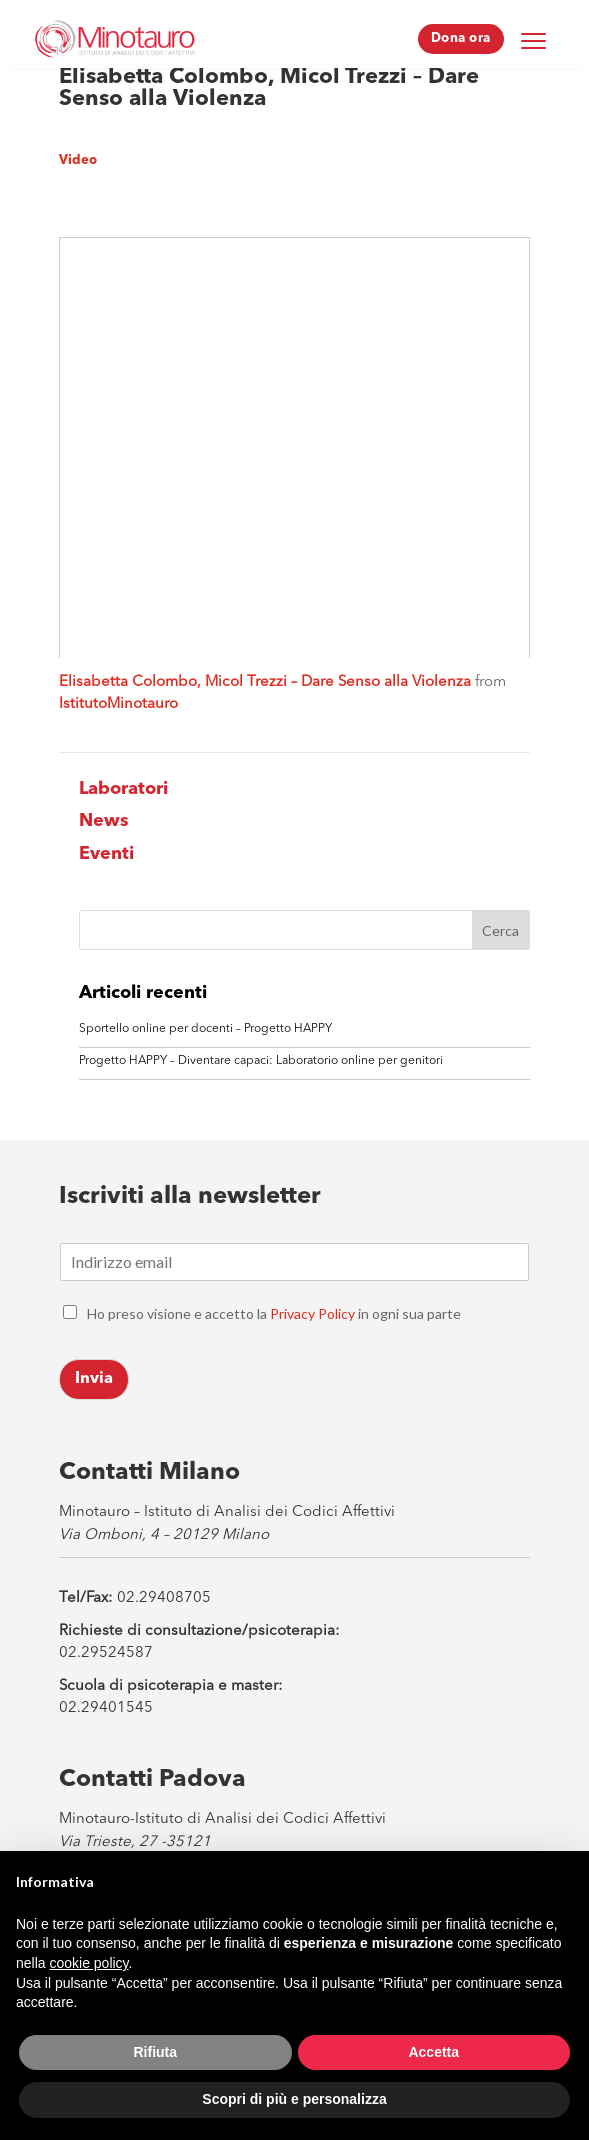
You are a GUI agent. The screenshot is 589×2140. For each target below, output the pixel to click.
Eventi (106, 854)
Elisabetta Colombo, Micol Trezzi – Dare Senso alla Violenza (265, 682)
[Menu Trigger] (534, 40)
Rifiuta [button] (155, 2052)
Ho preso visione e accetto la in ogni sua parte (274, 1313)
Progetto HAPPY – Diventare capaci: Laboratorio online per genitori (261, 1061)
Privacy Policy (312, 1313)
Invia (94, 1379)
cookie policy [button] (88, 1963)
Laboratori (123, 789)
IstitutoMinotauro (118, 704)
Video (78, 160)
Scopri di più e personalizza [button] (294, 2099)
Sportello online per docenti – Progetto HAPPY (205, 1029)
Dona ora (461, 38)
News (104, 821)
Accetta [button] (433, 2052)
